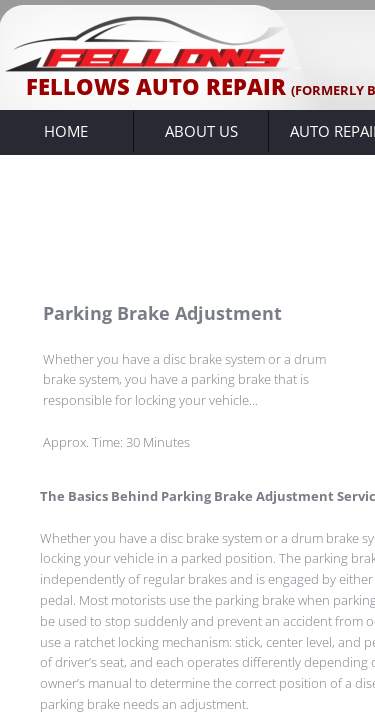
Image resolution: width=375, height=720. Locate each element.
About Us (201, 131)
